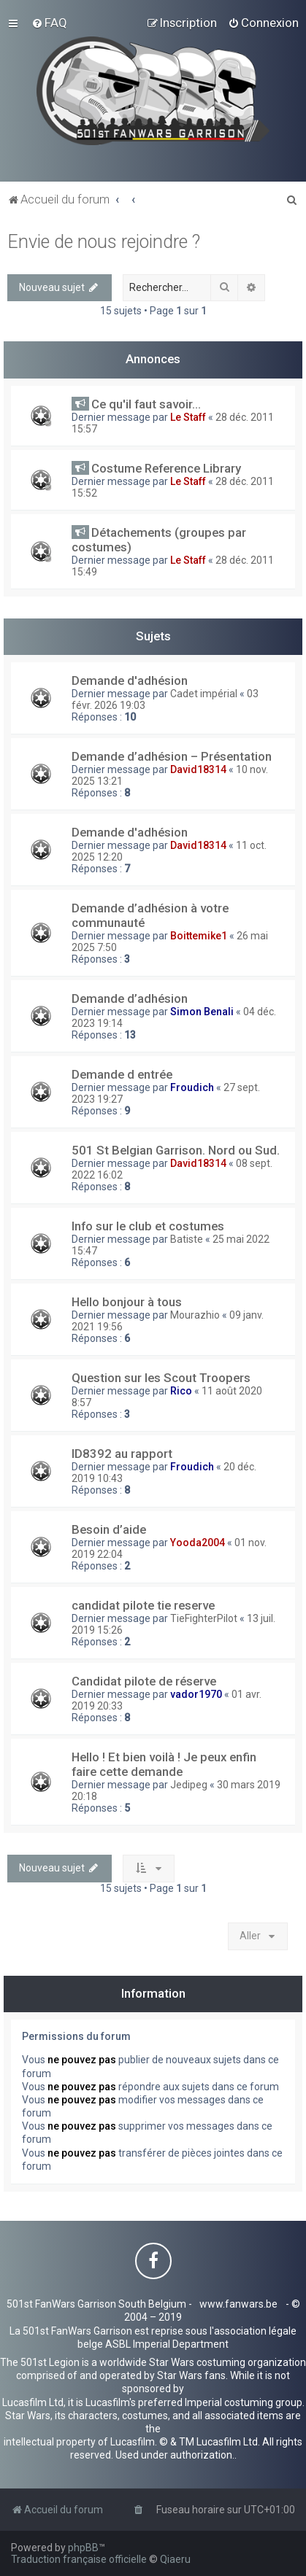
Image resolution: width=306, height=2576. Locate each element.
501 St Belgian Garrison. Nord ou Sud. (176, 1150)
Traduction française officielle (79, 2559)
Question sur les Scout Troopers (161, 1377)
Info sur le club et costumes (148, 1226)
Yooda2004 (197, 1542)
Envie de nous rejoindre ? (103, 241)
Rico (181, 1391)
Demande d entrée (122, 1074)
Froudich (192, 1087)
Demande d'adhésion (130, 680)
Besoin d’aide (109, 1529)
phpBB (83, 2547)
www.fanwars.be (238, 2304)
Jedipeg (188, 1785)
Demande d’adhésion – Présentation (172, 756)
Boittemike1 (198, 936)
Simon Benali (202, 1011)
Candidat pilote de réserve (144, 1681)
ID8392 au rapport (122, 1453)
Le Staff (188, 417)
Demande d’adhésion (130, 998)
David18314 (198, 769)
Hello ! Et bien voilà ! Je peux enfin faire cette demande (164, 1764)
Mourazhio (195, 1315)
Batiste (186, 1239)
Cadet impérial (203, 693)
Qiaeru (175, 2559)
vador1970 (196, 1694)
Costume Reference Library (166, 468)
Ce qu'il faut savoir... (146, 404)
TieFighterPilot (203, 1618)
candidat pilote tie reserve (143, 1605)
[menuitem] (49, 22)
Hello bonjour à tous (127, 1302)
